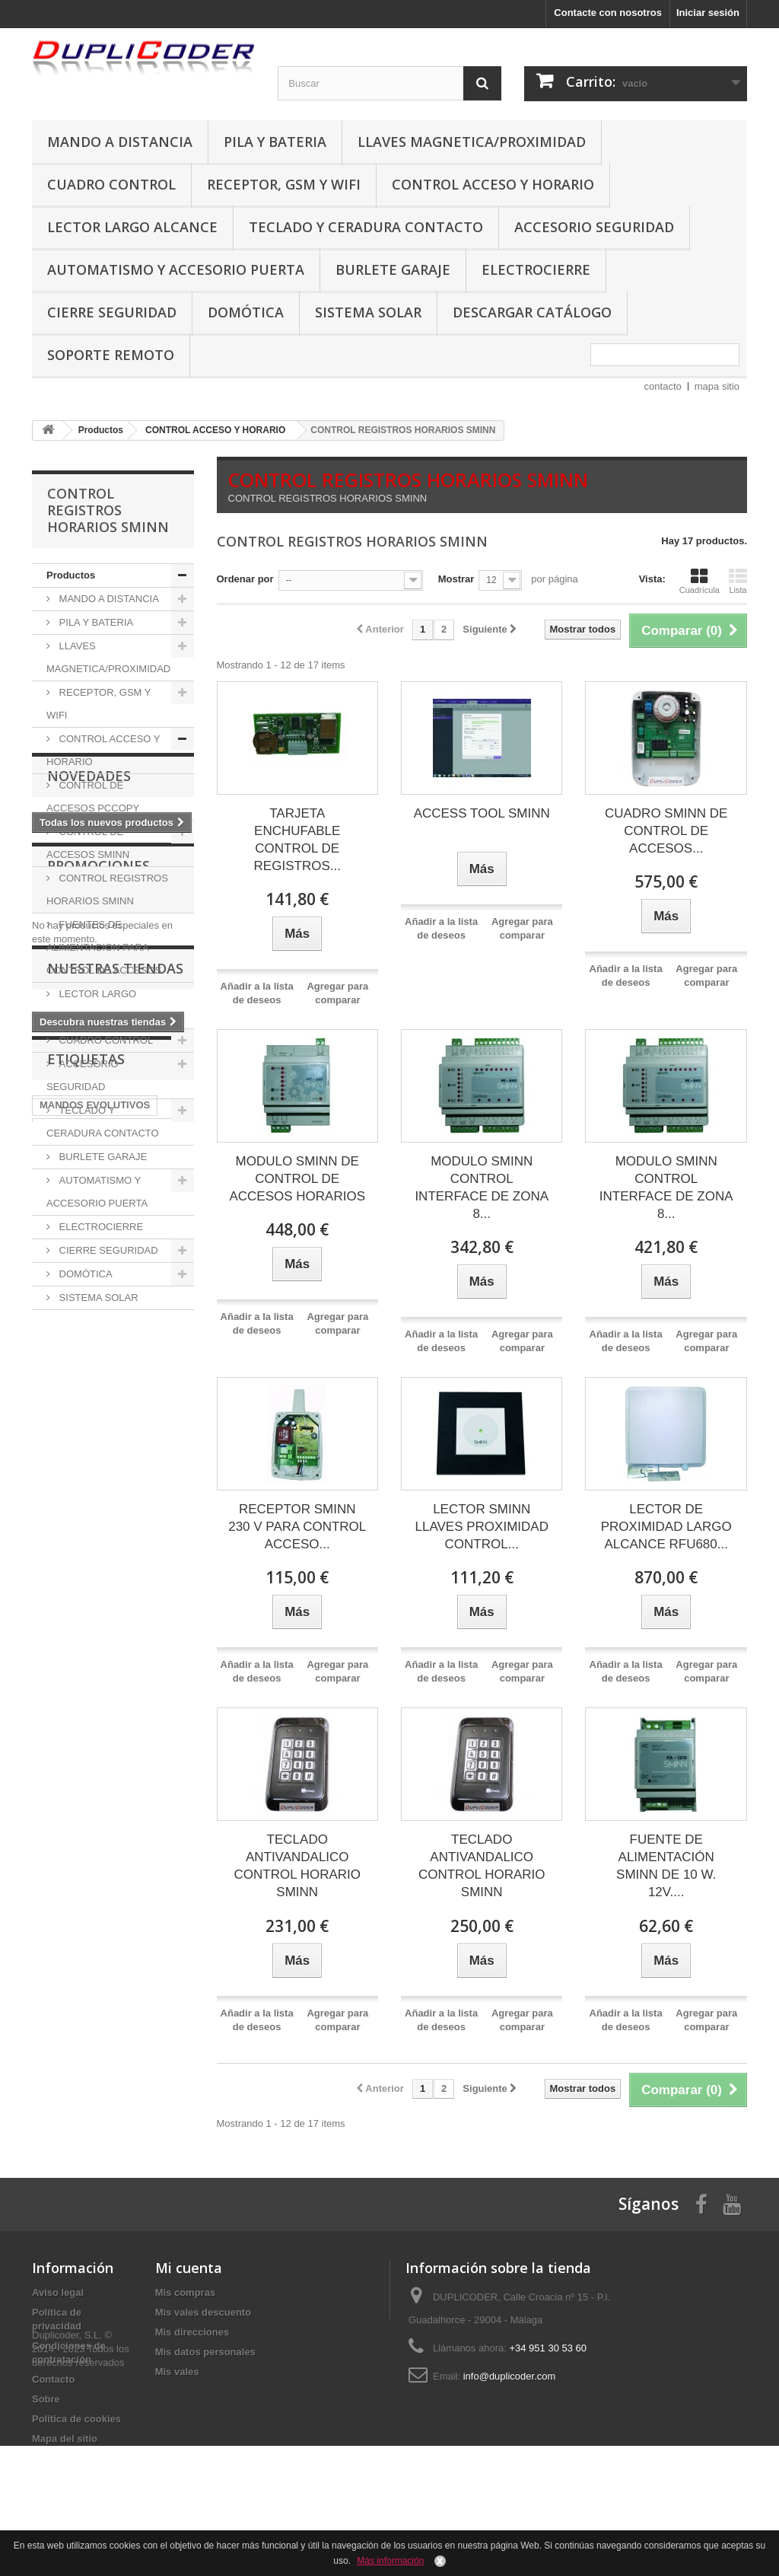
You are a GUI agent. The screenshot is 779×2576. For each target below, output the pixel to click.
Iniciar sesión (707, 12)
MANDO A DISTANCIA (119, 141)
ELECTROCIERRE (536, 269)
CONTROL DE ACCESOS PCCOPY (92, 796)
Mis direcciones (192, 2332)
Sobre (46, 2399)
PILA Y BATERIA (275, 141)
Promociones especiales (98, 1466)
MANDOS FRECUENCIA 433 (105, 1763)
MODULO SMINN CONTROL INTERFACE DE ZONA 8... (481, 1187)
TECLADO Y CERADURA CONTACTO (366, 227)
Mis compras (185, 2292)
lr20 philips (66, 1809)
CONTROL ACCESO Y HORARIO (493, 184)
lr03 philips (66, 1832)
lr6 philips (133, 1832)
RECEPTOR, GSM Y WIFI (284, 184)
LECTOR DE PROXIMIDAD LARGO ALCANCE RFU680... (666, 1526)
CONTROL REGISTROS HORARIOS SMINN (107, 889)
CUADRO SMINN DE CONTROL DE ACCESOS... (666, 831)
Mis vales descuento (203, 2312)
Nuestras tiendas (115, 1585)
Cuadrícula (699, 581)
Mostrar (456, 579)
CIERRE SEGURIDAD (111, 312)
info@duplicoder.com (509, 2376)
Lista (738, 581)
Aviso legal (58, 2292)
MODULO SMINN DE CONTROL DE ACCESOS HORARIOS (297, 1179)
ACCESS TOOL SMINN (482, 813)
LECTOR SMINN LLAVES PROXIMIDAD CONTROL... (481, 1526)
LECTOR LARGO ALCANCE (132, 227)
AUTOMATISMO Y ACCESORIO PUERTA (175, 269)
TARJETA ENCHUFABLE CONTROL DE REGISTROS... (297, 839)
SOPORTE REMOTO (110, 355)
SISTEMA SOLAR (368, 312)
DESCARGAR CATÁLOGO (532, 312)
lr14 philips (136, 1809)
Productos (70, 575)
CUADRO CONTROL (111, 184)
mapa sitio (717, 386)
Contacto (53, 2379)
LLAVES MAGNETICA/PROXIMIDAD (472, 141)
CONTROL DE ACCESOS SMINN (87, 843)
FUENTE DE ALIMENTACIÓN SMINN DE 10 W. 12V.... (666, 1865)
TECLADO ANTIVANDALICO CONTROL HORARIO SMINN (297, 1865)
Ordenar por (245, 579)
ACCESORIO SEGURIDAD (594, 227)
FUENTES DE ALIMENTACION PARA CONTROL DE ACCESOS (103, 947)
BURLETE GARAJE (392, 269)
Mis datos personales (205, 2352)
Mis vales (177, 2371)
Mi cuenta (188, 2268)
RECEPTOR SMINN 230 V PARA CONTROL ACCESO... (297, 1526)
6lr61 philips (120, 1786)
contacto (663, 386)
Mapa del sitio (64, 2438)
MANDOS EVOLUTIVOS (95, 1740)
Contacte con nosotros (608, 12)
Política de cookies (76, 2419)
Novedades (89, 1356)
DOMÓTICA (246, 312)
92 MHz (57, 1786)
